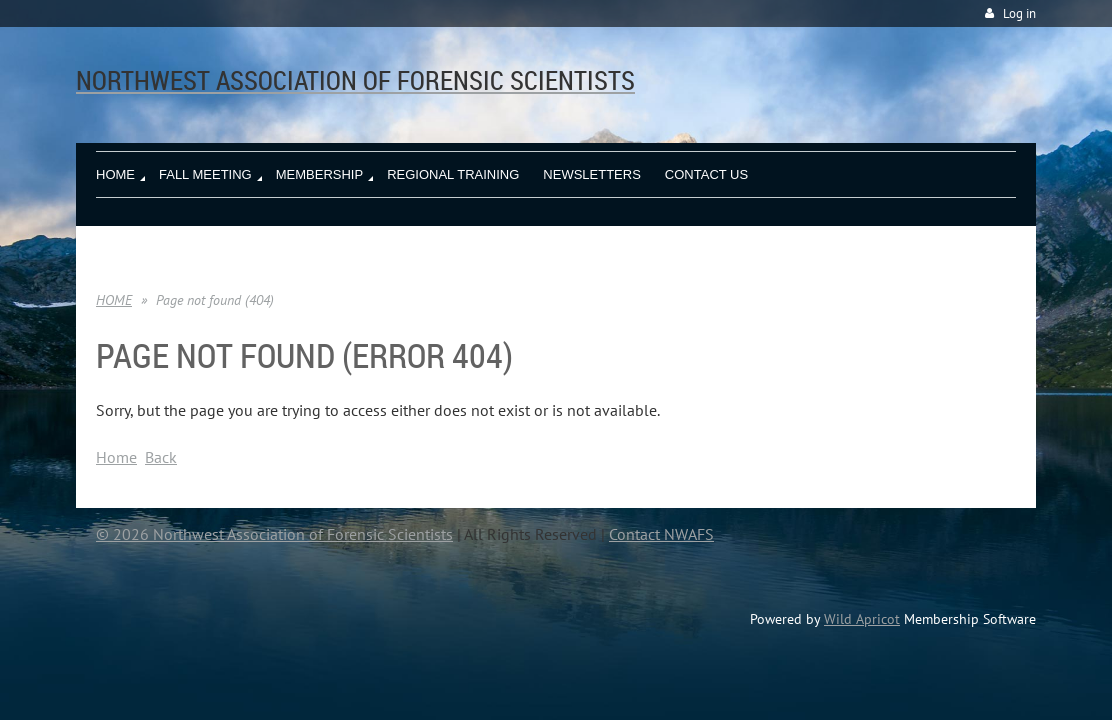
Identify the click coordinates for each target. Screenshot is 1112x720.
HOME (114, 300)
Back (161, 457)
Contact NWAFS (661, 534)
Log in (1019, 13)
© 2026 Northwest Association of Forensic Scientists (274, 534)
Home (116, 457)
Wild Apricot (862, 619)
